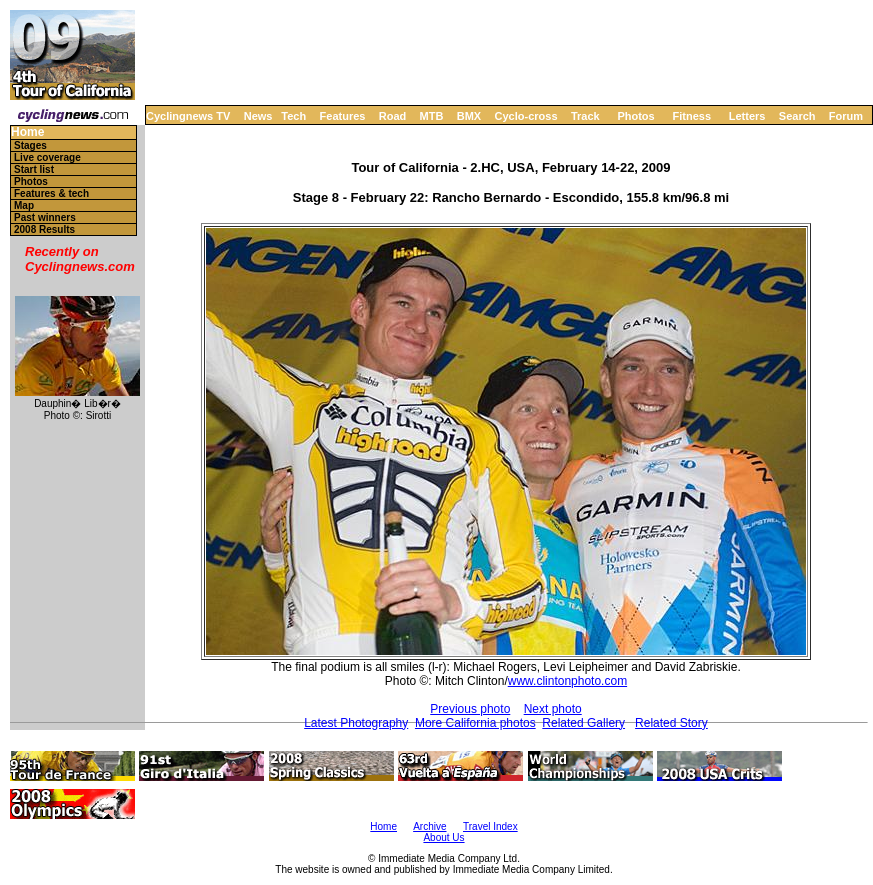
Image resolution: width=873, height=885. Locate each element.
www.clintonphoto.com (567, 681)
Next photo (553, 709)
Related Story (671, 723)
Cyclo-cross (526, 116)
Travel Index (490, 826)
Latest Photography (356, 723)
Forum (846, 116)
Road (393, 116)
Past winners (45, 217)
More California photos (475, 723)
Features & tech (51, 193)
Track (585, 116)
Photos (635, 116)
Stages (30, 145)
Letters (747, 116)
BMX (469, 116)
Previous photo (470, 709)
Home (27, 132)
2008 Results (44, 229)
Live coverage (47, 157)
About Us (443, 837)
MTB (432, 116)
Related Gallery (583, 723)
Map (24, 205)
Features (343, 116)
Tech (293, 116)
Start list (34, 169)
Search (797, 116)
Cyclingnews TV (188, 116)
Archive (429, 826)
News (258, 116)
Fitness (691, 116)
